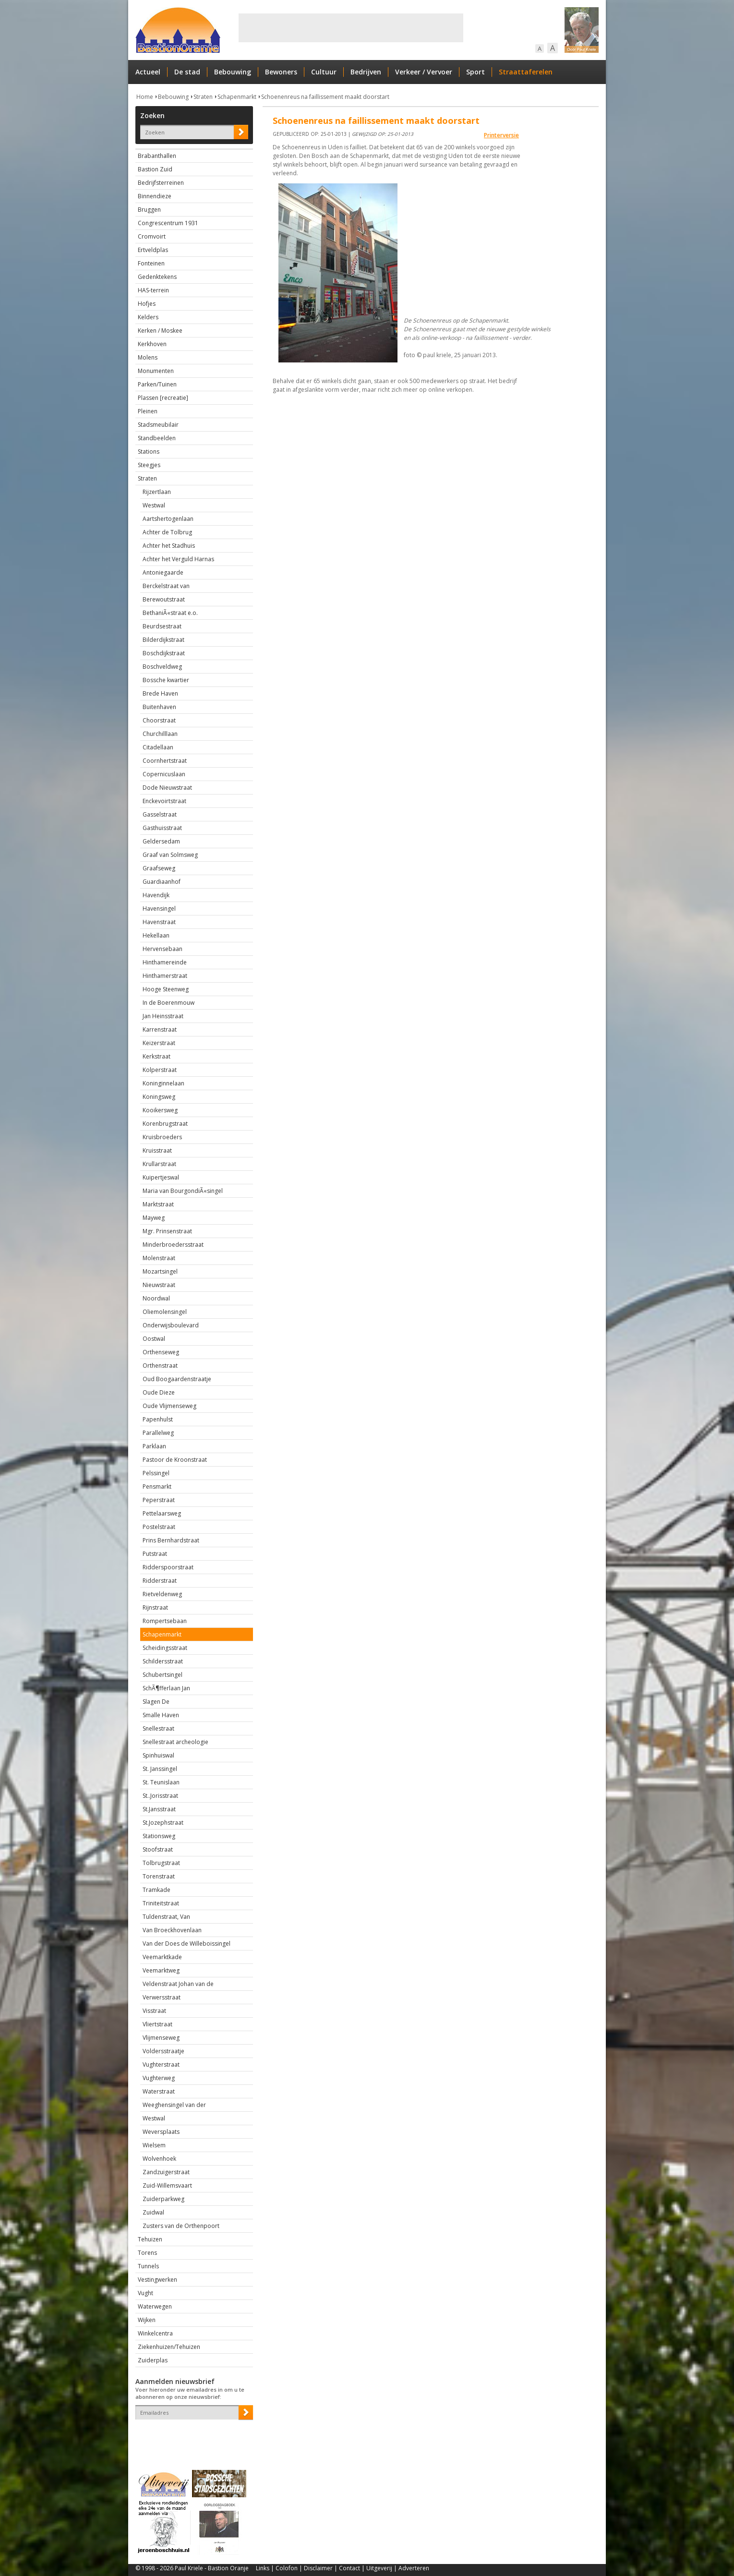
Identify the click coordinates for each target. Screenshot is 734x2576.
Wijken (147, 2320)
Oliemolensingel (165, 1312)
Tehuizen (150, 2239)
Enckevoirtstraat (164, 801)
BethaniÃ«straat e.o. (170, 613)
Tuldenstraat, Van (166, 1917)
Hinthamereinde (165, 962)
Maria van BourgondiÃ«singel (183, 1191)
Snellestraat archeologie (175, 1742)
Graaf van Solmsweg (170, 855)
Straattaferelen (526, 71)
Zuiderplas (153, 2360)
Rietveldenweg (162, 1594)
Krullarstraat (159, 1164)
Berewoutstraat (164, 599)
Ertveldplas (153, 250)
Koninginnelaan (163, 1083)
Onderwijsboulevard (171, 1325)
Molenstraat (159, 1258)
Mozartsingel (160, 1271)
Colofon (287, 2568)
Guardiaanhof (161, 882)
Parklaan (154, 1446)
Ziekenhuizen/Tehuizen (169, 2347)
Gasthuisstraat (162, 828)
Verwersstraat (161, 1997)
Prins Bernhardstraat (171, 1540)
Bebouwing (232, 71)
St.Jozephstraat (163, 1822)
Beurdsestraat (162, 626)
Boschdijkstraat (164, 653)
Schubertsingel (162, 1675)
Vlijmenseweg (161, 2038)
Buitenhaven (159, 707)
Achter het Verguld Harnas (178, 559)
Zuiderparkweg (163, 2199)
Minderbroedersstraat (173, 1244)
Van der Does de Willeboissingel (186, 1943)
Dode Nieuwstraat (167, 787)
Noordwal (156, 1298)
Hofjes (147, 304)
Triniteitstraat (161, 1903)
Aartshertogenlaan (168, 519)
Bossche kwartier (166, 680)
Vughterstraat (161, 2064)
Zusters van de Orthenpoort (181, 2226)
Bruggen (149, 209)
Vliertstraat (157, 2024)
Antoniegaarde (163, 572)
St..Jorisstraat (160, 1796)
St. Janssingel (160, 1769)
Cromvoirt (152, 236)
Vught (145, 2293)
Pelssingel (156, 1473)
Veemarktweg (161, 1970)
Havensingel (159, 908)
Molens (147, 357)
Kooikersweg (160, 1110)
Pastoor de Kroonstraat (175, 1460)
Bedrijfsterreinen (161, 183)
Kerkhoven (152, 344)
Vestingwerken (157, 2279)
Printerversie (501, 135)
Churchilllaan (160, 734)
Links (262, 2568)
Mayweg (154, 1218)
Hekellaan (156, 935)
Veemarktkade (162, 1957)
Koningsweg (159, 1097)
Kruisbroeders (162, 1137)
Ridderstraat (160, 1581)
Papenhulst (158, 1419)
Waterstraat (159, 2091)
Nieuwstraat (159, 1285)
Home (144, 97)
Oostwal (154, 1339)
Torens (147, 2253)
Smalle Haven (161, 1715)
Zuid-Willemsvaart (167, 2185)
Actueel (147, 71)
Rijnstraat (155, 1607)
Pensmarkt (157, 1486)
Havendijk (156, 895)
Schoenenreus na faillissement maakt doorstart (325, 97)
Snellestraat (158, 1728)
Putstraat (155, 1554)
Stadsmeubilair (158, 425)
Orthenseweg (161, 1352)
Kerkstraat (156, 1056)
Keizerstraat (159, 1043)
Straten (203, 97)
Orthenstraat (160, 1365)
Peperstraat (159, 1500)
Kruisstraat (157, 1150)
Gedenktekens (157, 277)
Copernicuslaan (164, 774)
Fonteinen (151, 263)
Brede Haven (160, 693)
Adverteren (413, 2568)
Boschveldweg (162, 666)
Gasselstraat (160, 814)
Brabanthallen (157, 156)
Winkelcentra (155, 2333)
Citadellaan (158, 747)
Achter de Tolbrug (167, 532)
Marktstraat (158, 1204)
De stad (187, 71)
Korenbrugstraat (165, 1123)
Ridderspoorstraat (168, 1567)
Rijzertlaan (157, 492)
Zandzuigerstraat (166, 2172)
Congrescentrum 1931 (168, 223)
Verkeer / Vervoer (423, 71)
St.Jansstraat (159, 1809)
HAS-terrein (153, 290)
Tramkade (156, 1890)
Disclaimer (318, 2568)
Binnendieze (154, 196)
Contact (349, 2568)
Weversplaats (161, 2132)
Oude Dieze (159, 1392)
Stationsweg (159, 1836)
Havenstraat (159, 922)
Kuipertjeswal (161, 1177)
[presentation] (191, 2436)
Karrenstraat (160, 1029)
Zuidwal (153, 2212)
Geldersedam (161, 841)
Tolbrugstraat (161, 1863)
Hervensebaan (162, 949)
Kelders (148, 317)
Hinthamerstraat (165, 976)
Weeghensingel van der (174, 2105)
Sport (475, 71)
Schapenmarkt (236, 97)
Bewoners (281, 71)
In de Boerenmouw (168, 1003)
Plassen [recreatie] (163, 398)
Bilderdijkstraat (163, 640)
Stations (148, 451)
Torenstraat (159, 1876)
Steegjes (149, 465)
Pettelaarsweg (162, 1513)
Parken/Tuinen (157, 384)
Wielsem (154, 2145)
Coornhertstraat (165, 761)
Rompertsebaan (165, 1621)
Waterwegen (155, 2306)
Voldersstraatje (163, 2051)
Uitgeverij (379, 2568)
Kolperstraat (160, 1070)
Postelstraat (159, 1527)
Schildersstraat (163, 1661)
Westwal (154, 505)
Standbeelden (157, 438)
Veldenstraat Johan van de (178, 1984)
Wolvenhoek (159, 2159)
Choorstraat (159, 720)
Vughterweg (159, 2078)
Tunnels (148, 2266)
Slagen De (156, 1701)
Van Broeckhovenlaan (172, 1930)
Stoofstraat (158, 1849)
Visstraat (154, 2011)
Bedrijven (365, 71)
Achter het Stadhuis (169, 546)
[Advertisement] (351, 27)
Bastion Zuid (155, 169)
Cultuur (324, 71)
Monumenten (156, 371)
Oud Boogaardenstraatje (177, 1379)
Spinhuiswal (158, 1755)
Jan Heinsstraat (163, 1016)
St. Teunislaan (161, 1782)
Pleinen (147, 411)
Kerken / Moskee (160, 330)
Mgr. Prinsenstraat (167, 1231)
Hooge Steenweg (166, 989)
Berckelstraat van (166, 586)
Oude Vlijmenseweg (169, 1406)
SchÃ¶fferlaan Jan (166, 1688)
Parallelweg (158, 1433)
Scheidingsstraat (165, 1648)
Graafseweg (159, 868)
